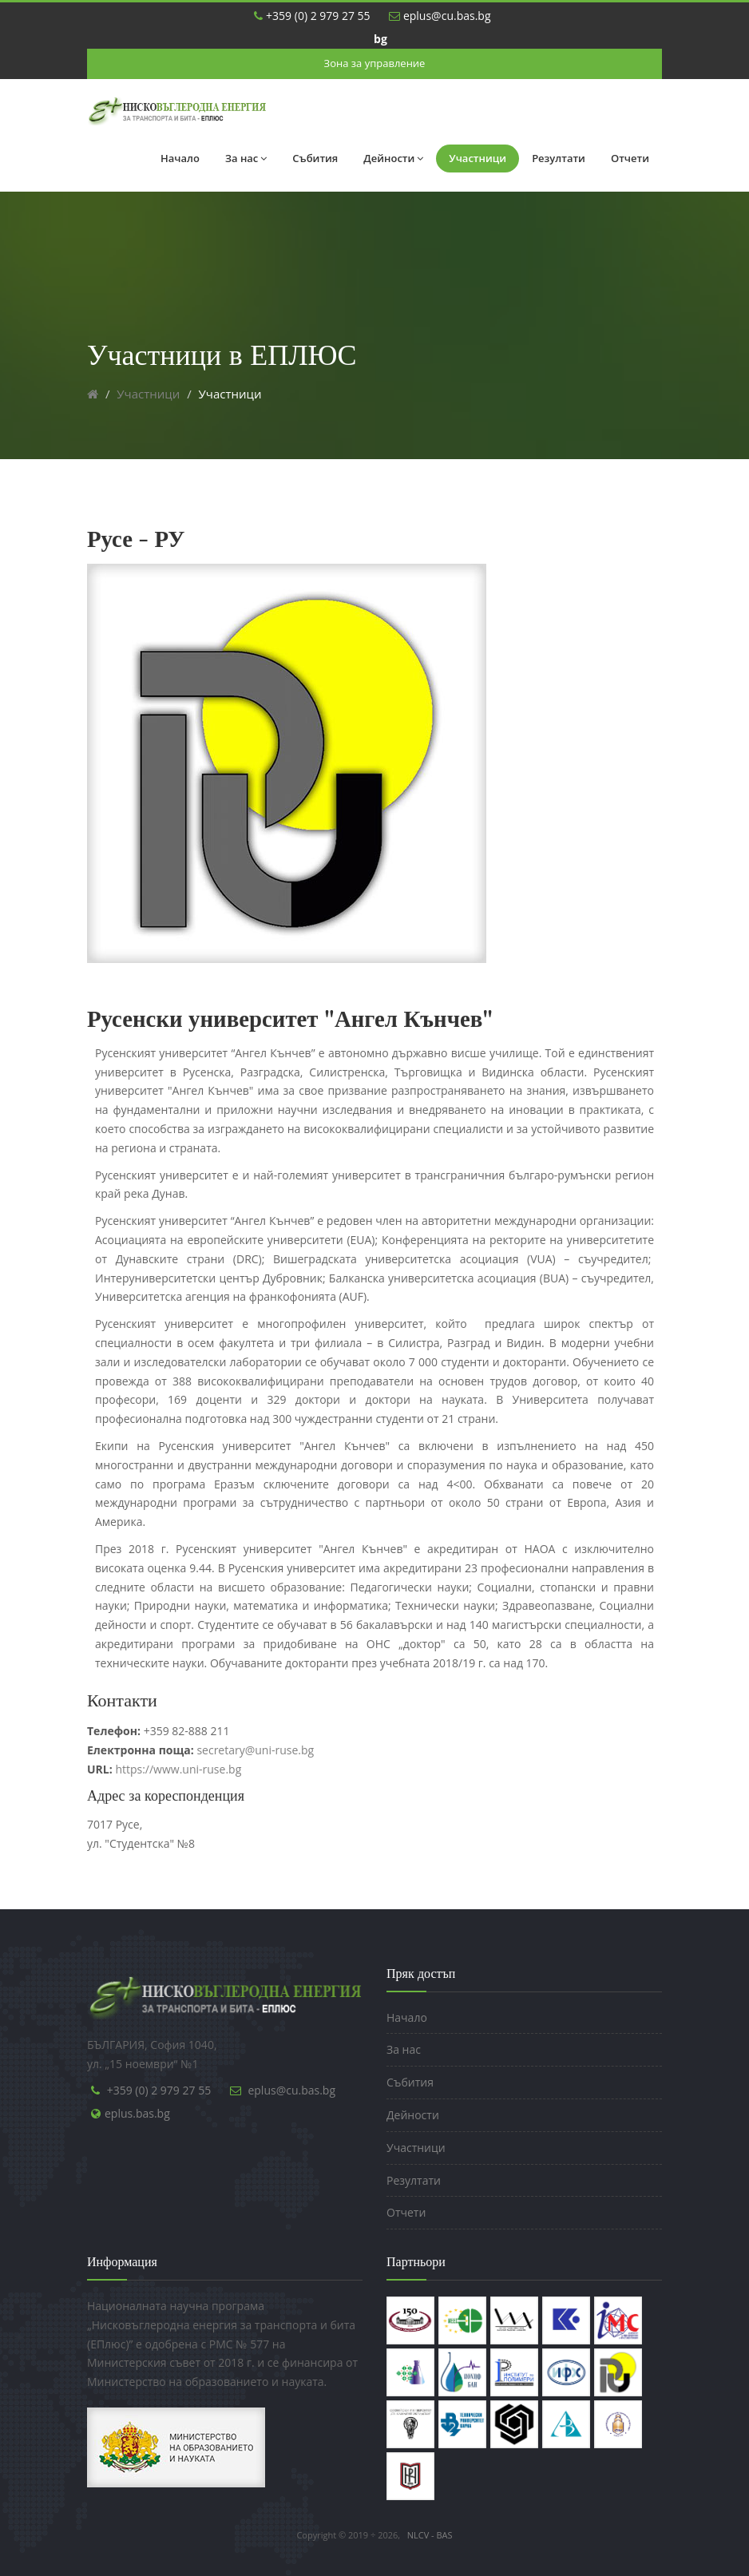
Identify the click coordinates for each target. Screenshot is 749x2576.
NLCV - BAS (430, 2535)
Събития (315, 158)
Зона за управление (375, 63)
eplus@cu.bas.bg (439, 15)
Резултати (558, 158)
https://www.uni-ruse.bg (178, 1769)
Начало (180, 158)
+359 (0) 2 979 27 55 (312, 15)
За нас (246, 158)
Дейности (393, 158)
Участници (477, 158)
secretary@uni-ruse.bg (200, 1750)
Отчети (630, 158)
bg (380, 38)
